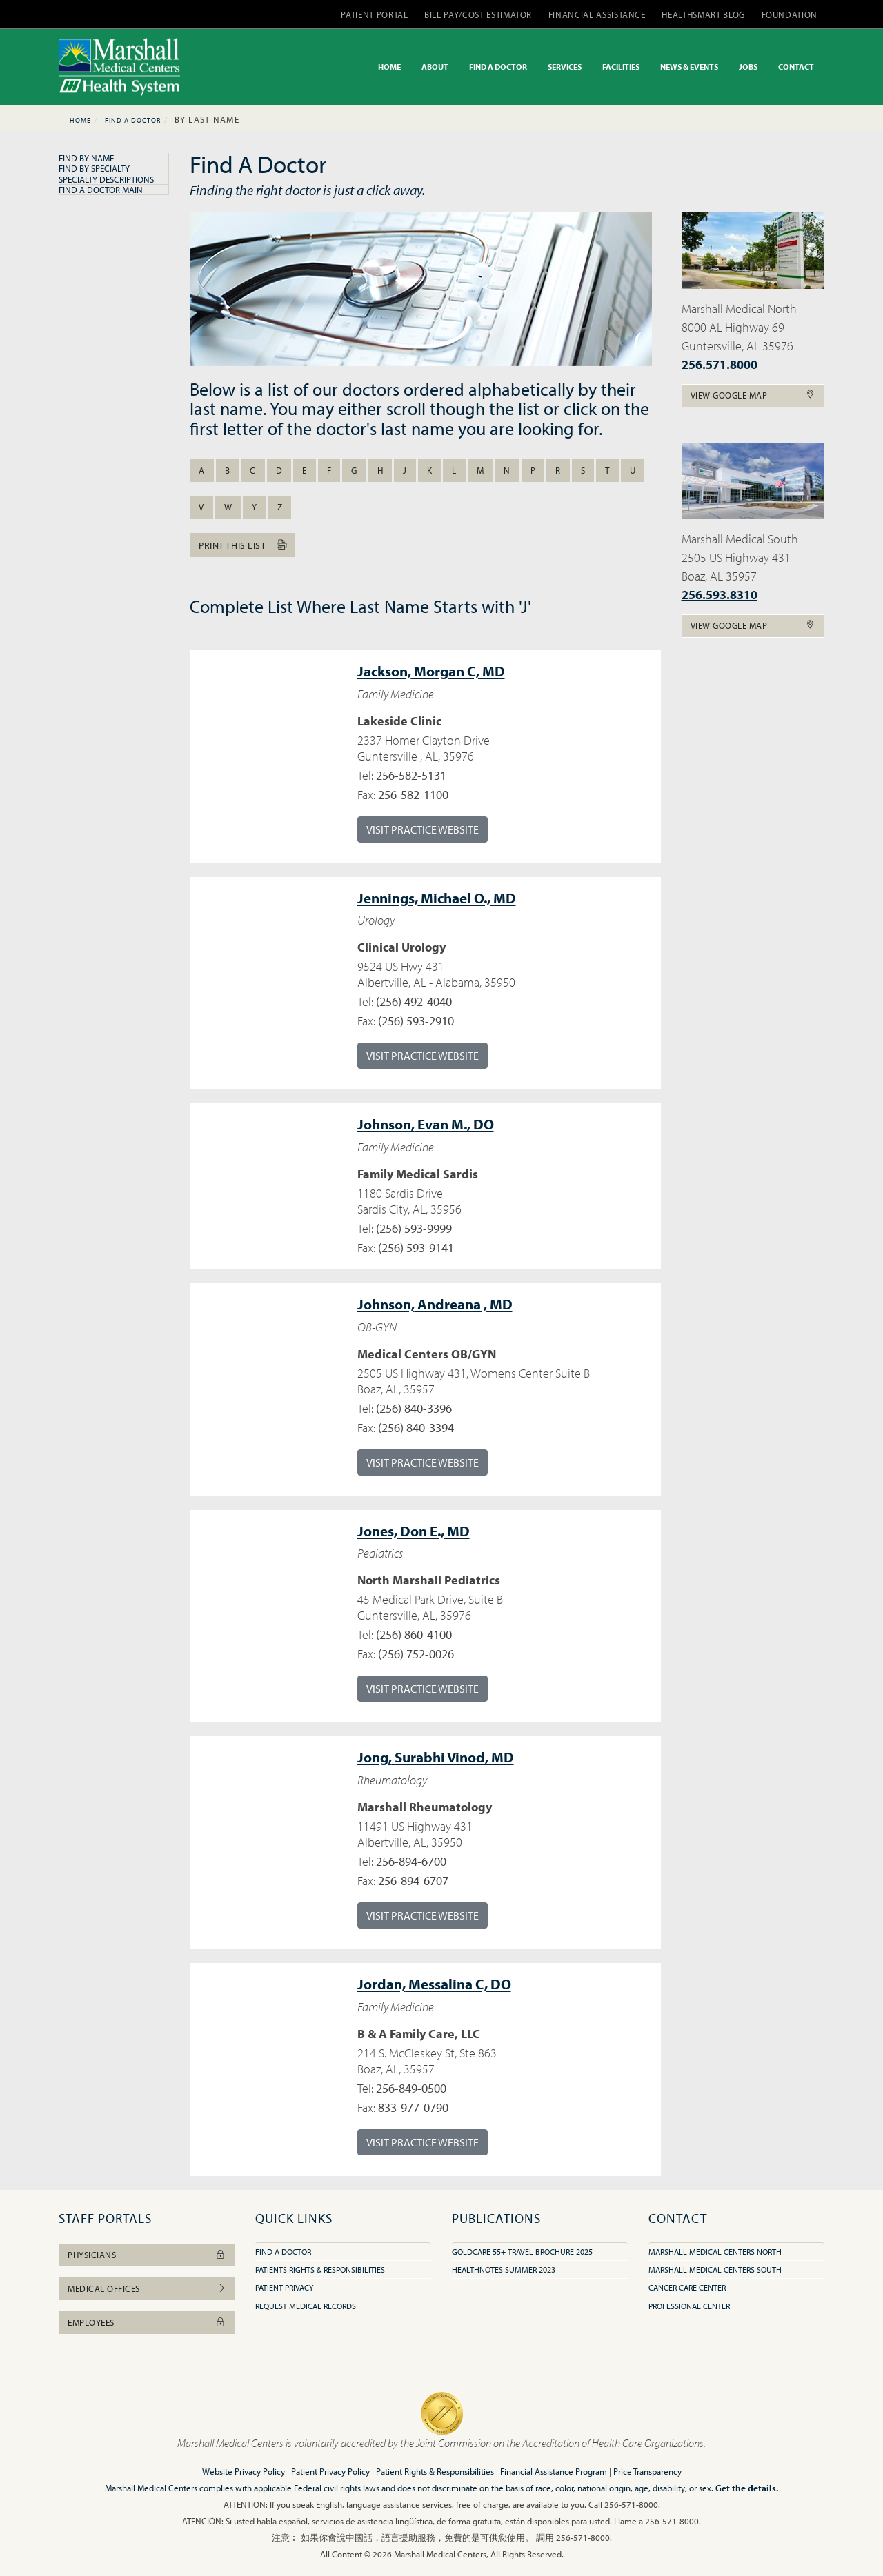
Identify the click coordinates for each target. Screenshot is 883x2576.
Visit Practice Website (422, 829)
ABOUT (434, 66)
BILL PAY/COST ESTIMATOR (478, 14)
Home (80, 120)
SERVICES (565, 66)
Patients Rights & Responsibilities (320, 2269)
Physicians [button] (147, 2254)
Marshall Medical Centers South (715, 2269)
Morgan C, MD (431, 671)
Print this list (242, 545)
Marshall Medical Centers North (715, 2251)
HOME (389, 66)
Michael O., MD (436, 898)
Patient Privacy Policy (330, 2471)
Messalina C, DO (434, 1984)
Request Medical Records (305, 2306)
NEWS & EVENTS (689, 66)
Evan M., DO (425, 1124)
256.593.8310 (719, 595)
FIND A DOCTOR (498, 66)
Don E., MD (413, 1531)
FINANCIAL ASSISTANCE (597, 14)
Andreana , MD (435, 1304)
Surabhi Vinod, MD (435, 1757)
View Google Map (753, 395)
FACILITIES (620, 66)
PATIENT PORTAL (374, 14)
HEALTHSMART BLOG (703, 14)
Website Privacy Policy (243, 2471)
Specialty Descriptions (106, 179)
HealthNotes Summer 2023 (503, 2269)
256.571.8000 (719, 364)
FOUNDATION (790, 14)
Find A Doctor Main (101, 189)
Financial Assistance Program (553, 2471)
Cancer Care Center (687, 2287)
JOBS (748, 66)
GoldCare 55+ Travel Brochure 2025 (522, 2251)
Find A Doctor (133, 120)
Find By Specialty (94, 168)
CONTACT (796, 66)
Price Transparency (647, 2471)
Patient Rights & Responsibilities (435, 2471)
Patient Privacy (284, 2287)
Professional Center (689, 2306)
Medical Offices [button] (147, 2288)
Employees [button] (147, 2322)
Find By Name (86, 157)
